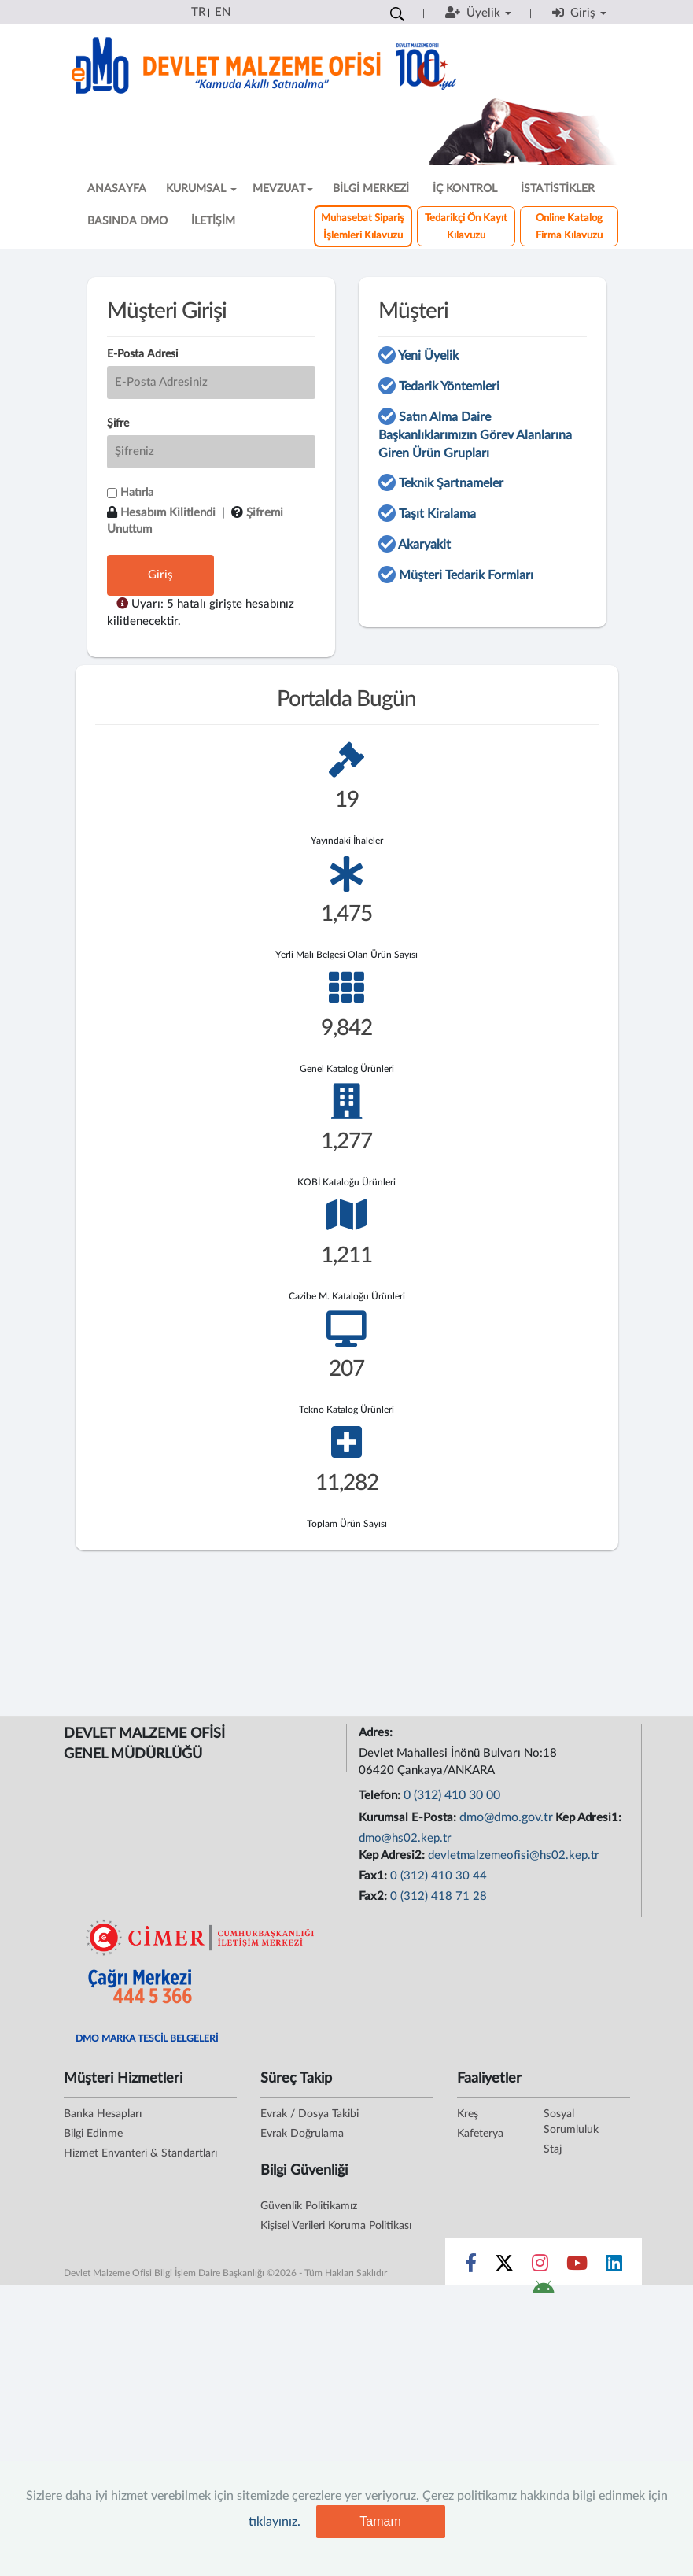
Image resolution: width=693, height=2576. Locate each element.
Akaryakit (424, 544)
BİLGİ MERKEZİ (371, 188)
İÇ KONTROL (465, 188)
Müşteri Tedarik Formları (466, 575)
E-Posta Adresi (142, 354)
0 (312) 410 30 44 (438, 1876)
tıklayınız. (274, 2521)
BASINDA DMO (127, 221)
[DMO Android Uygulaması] (543, 2292)
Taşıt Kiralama (437, 514)
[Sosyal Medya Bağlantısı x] (505, 2266)
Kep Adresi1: (590, 1818)
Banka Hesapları (103, 2114)
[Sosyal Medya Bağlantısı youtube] (577, 2266)
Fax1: (374, 1876)
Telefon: (381, 1796)
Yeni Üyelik (428, 355)
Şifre (118, 423)
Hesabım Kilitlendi (168, 513)
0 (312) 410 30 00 (452, 1795)
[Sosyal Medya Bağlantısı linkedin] (614, 2266)
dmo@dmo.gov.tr (506, 1817)
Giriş (160, 575)
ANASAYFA (116, 188)
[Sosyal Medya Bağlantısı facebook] (471, 2266)
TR (198, 12)
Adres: (377, 1733)
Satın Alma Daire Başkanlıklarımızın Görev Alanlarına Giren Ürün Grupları (475, 435)
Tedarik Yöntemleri (449, 386)
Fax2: (374, 1896)
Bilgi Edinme (93, 2133)
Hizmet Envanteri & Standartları (140, 2153)
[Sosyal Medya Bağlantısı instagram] (540, 2266)
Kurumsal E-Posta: (409, 1818)
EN (222, 12)
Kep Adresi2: (393, 1855)
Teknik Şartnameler (451, 483)
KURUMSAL (201, 188)
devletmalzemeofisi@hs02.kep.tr (513, 1855)
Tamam (379, 2521)
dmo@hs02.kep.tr (405, 1838)
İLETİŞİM (213, 221)
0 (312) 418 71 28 (438, 1896)
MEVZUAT (283, 188)
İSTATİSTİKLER (558, 188)
